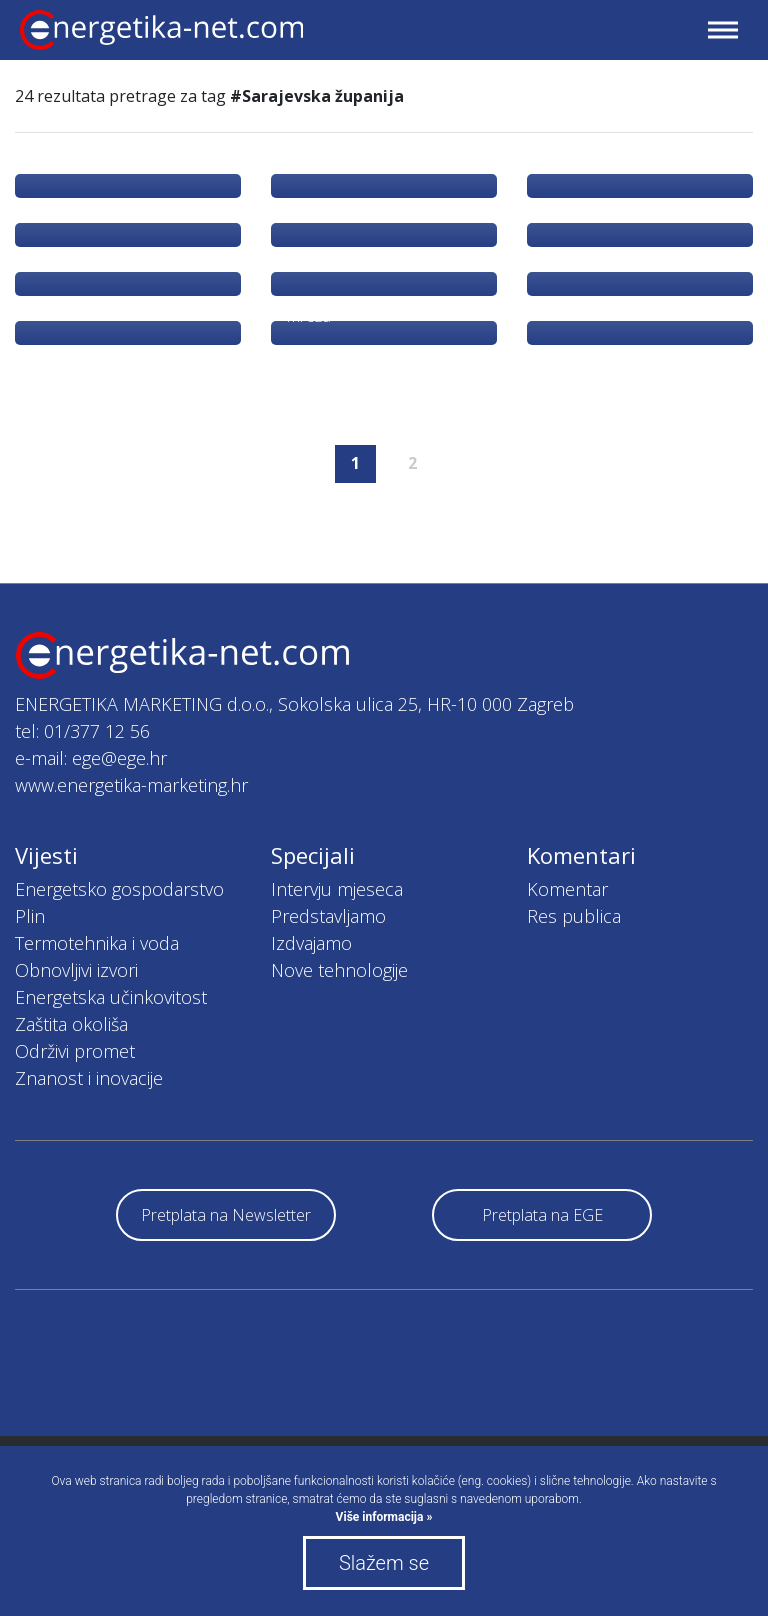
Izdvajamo (311, 943)
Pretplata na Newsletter (226, 1215)
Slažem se (384, 1563)
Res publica (574, 916)
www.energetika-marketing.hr (131, 785)
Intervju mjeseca (337, 889)
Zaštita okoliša (71, 1024)
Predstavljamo (328, 916)
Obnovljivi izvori (76, 970)
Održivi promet (75, 1051)
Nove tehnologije (339, 970)
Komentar (567, 889)
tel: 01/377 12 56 (82, 731)
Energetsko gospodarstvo (119, 889)
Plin (30, 916)
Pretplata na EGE (542, 1215)
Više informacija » (384, 1517)
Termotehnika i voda (97, 943)
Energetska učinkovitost (111, 997)
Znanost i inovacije (89, 1078)
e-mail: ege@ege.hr (91, 758)
